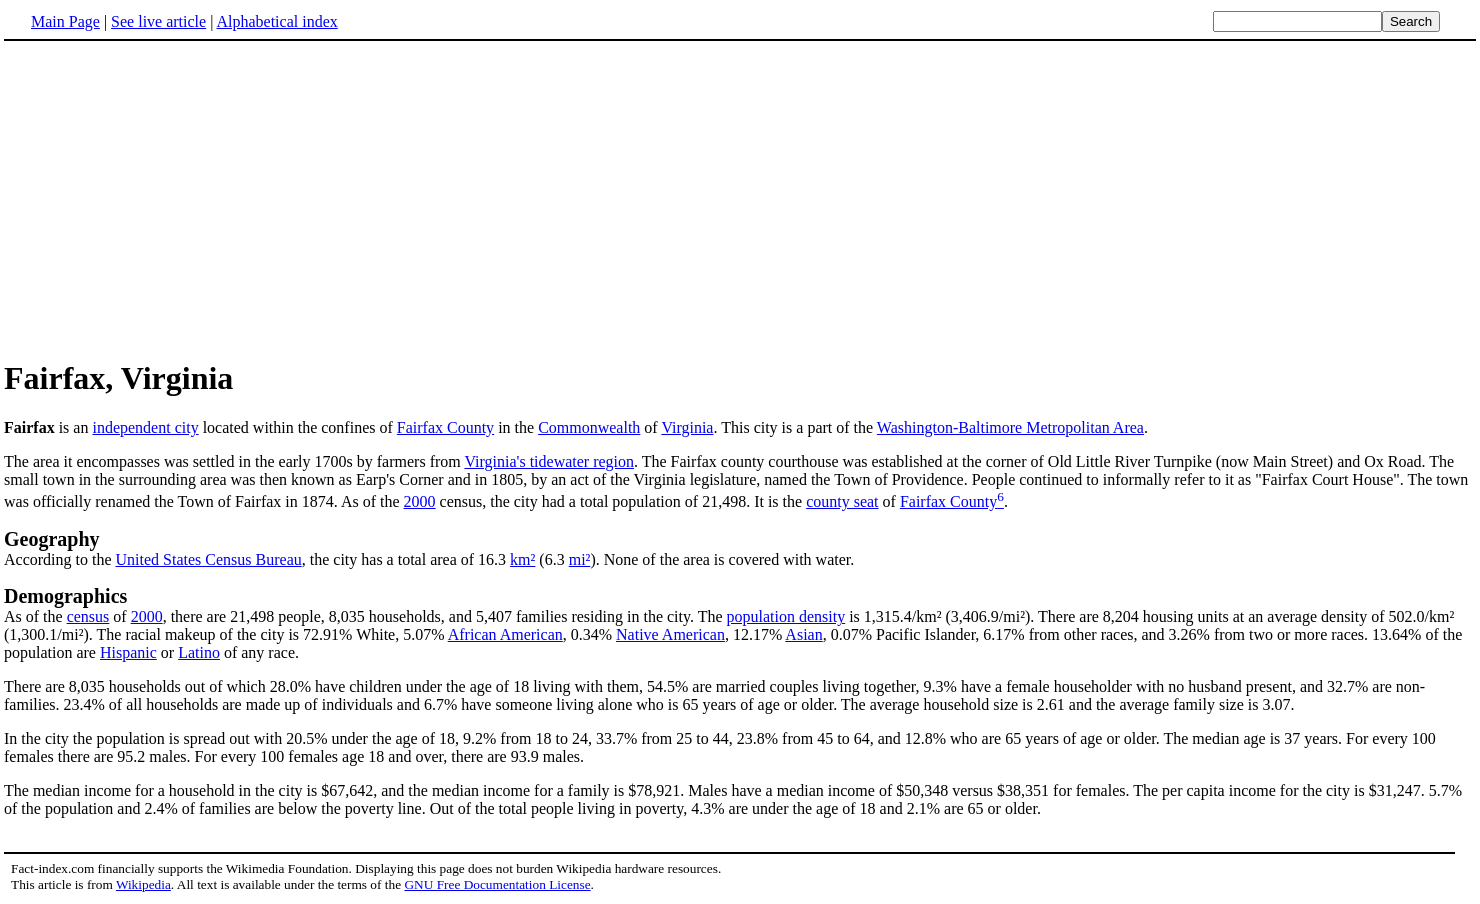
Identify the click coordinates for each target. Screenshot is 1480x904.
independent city (145, 427)
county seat (842, 501)
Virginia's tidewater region (549, 461)
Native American (670, 634)
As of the (35, 616)
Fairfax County (445, 427)
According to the (60, 559)
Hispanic (128, 652)
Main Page (65, 21)
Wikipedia (143, 884)
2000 (420, 501)
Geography (52, 539)
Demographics (65, 596)
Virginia (687, 427)
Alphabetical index (276, 21)
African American (505, 634)
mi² (580, 559)
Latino (199, 652)
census (88, 616)
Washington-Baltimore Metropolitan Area (1010, 427)
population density (786, 616)
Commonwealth (589, 427)
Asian (803, 634)
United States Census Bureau (209, 559)
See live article (158, 21)
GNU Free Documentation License (497, 884)
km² (522, 559)
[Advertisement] (172, 199)
